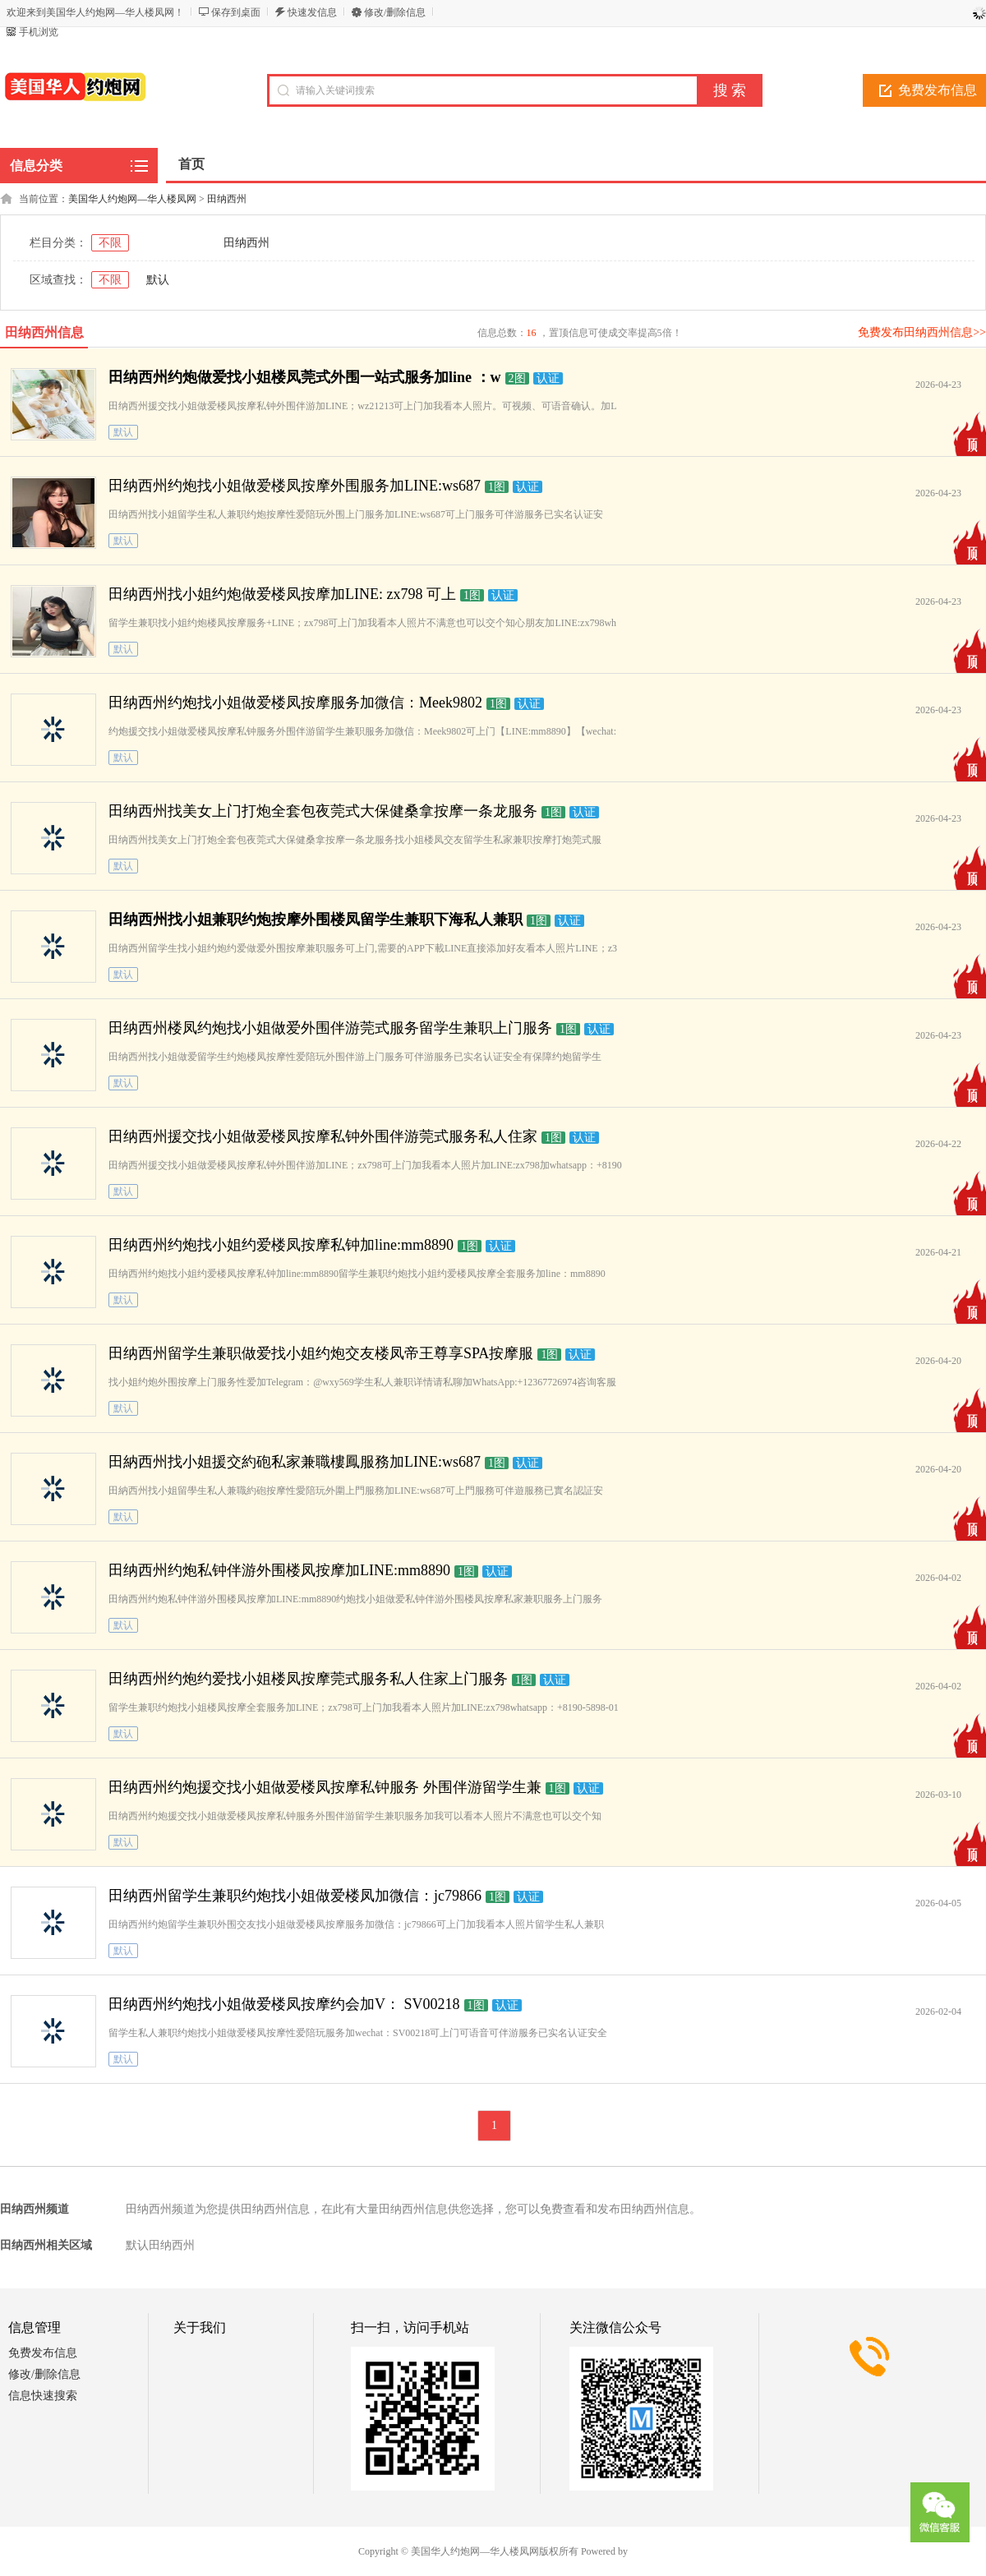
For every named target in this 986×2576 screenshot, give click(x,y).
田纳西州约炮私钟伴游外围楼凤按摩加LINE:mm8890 (279, 1570)
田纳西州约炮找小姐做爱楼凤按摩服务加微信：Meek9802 (295, 702)
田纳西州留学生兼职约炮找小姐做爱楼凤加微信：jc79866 (294, 1895)
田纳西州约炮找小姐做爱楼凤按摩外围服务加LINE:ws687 (294, 485)
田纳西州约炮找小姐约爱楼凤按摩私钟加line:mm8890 (281, 1245)
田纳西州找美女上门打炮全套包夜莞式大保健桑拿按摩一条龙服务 (322, 811)
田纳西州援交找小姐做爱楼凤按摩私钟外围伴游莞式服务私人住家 (322, 1136)
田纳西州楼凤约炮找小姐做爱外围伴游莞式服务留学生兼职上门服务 (330, 1028)
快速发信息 (312, 12)
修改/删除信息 (395, 12)
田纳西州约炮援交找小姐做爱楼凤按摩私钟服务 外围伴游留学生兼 (324, 1787)
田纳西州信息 (44, 332)
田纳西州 (226, 199)
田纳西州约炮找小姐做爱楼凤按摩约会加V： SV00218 (284, 2004)
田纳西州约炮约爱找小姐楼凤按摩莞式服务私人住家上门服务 (308, 1678)
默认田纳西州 (160, 2245)
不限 (110, 243)
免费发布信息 (42, 2353)
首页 (191, 164)
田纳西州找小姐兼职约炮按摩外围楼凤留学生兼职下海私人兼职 (315, 919)
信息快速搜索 (42, 2395)
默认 (157, 280)
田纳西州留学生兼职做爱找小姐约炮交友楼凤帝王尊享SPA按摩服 (320, 1353)
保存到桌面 (235, 12)
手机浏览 (38, 32)
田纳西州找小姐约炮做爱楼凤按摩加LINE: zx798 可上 (282, 594)
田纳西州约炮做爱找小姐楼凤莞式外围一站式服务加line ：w (304, 377)
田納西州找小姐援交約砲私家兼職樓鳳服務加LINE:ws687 (294, 1462)
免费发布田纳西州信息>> (922, 332)
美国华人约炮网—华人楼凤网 (132, 199)
